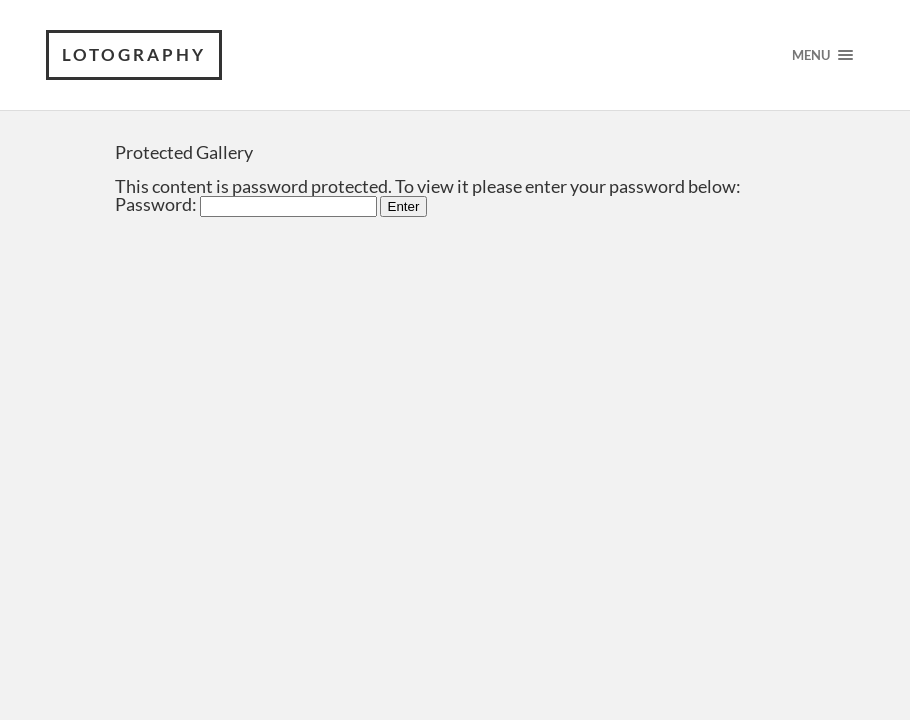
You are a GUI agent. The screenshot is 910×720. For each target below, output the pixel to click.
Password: (246, 204)
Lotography (134, 54)
